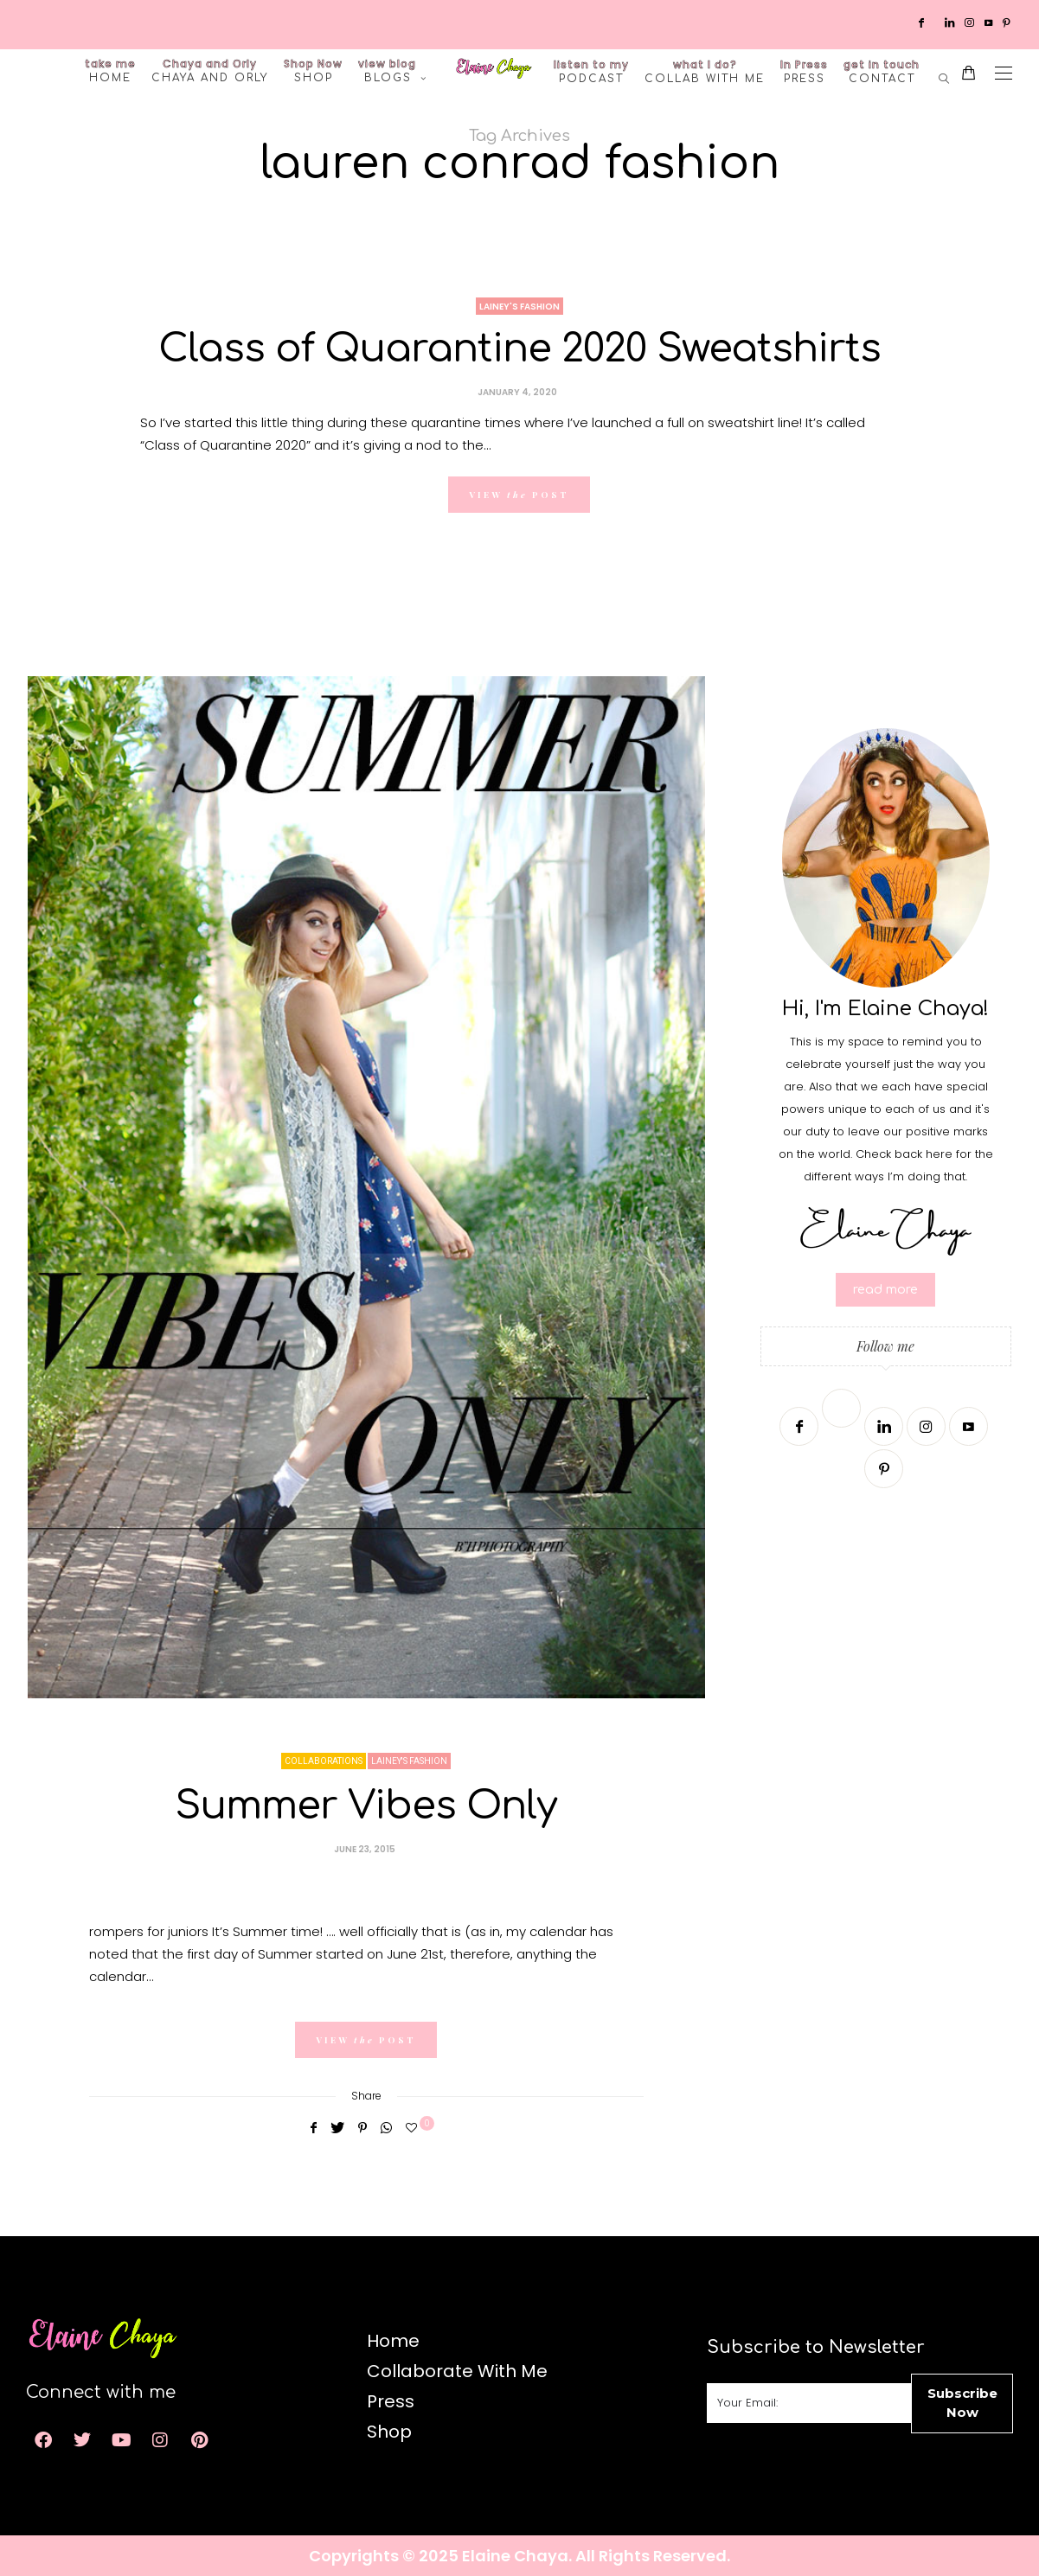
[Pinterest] (1008, 22)
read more (885, 1289)
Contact (881, 71)
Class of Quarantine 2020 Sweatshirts (519, 349)
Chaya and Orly (209, 70)
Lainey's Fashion (519, 306)
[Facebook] (923, 22)
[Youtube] (990, 22)
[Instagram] (971, 22)
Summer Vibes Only (366, 1806)
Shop (313, 70)
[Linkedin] (951, 22)
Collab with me (705, 71)
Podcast (591, 71)
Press (804, 71)
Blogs (387, 70)
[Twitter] (936, 22)
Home (110, 70)
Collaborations (323, 1761)
